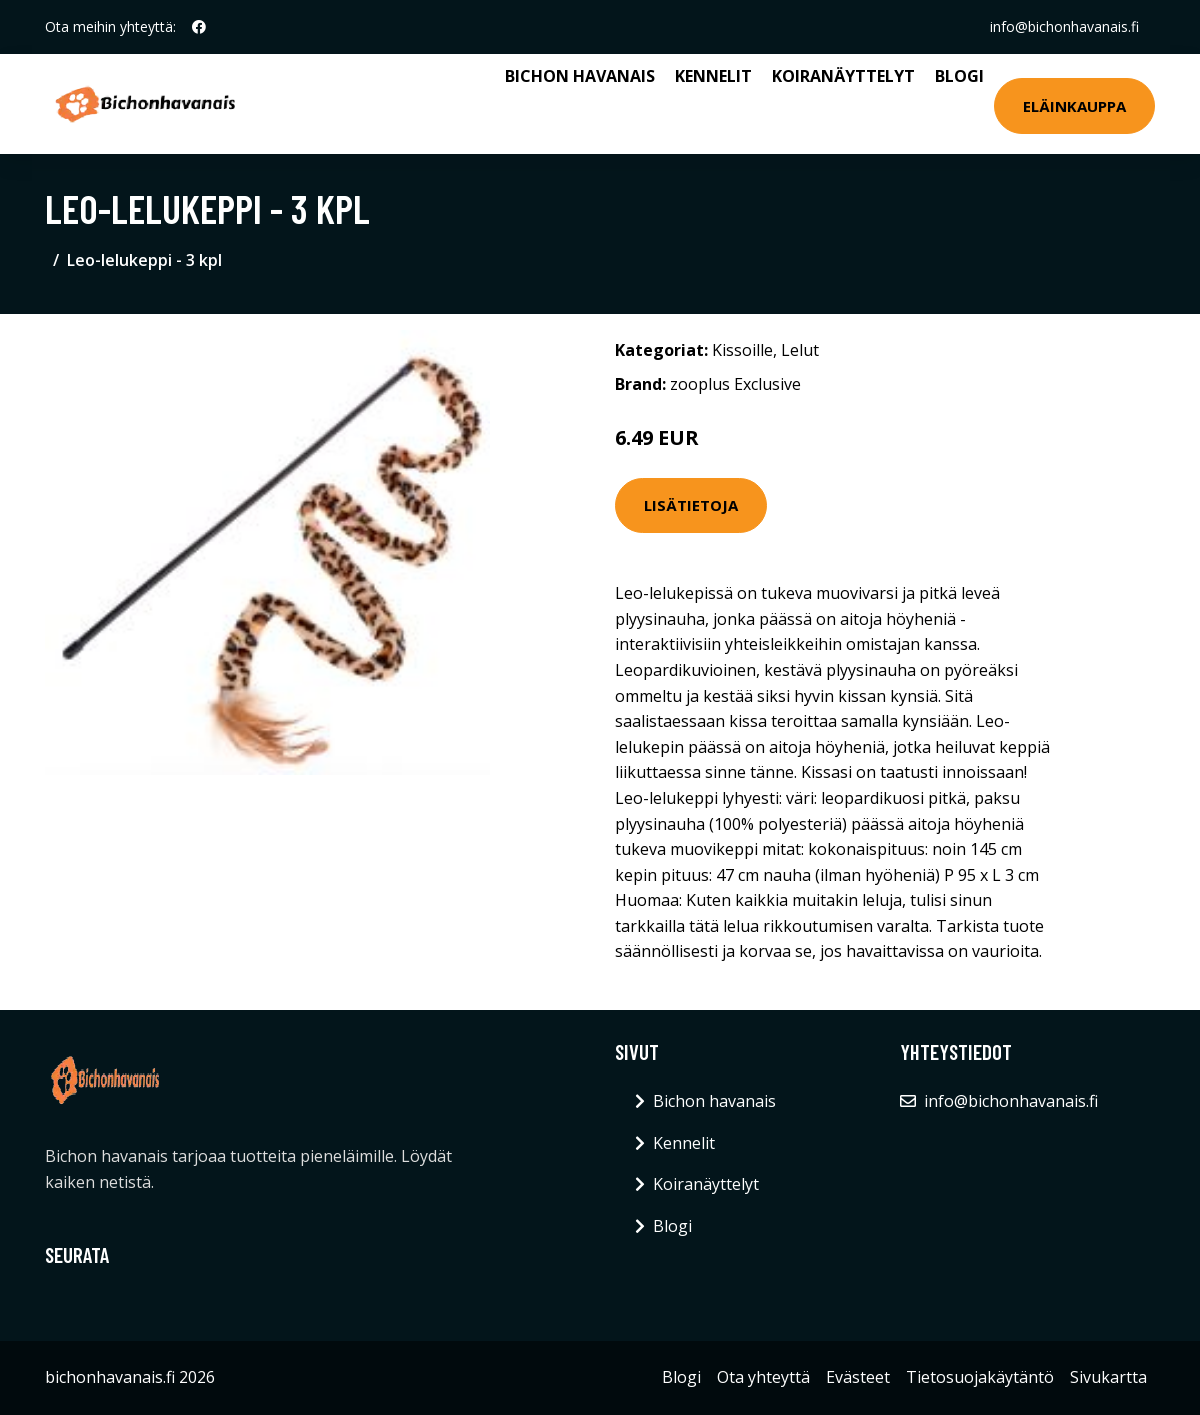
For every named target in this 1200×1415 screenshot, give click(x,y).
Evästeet (858, 1377)
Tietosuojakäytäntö (980, 1377)
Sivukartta (1108, 1377)
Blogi (959, 76)
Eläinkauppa (1074, 106)
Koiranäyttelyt (843, 76)
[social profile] (199, 27)
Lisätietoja (691, 505)
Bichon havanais (580, 76)
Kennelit (713, 76)
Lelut (800, 350)
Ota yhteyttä (763, 1377)
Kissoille (742, 350)
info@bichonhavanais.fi (1064, 26)
